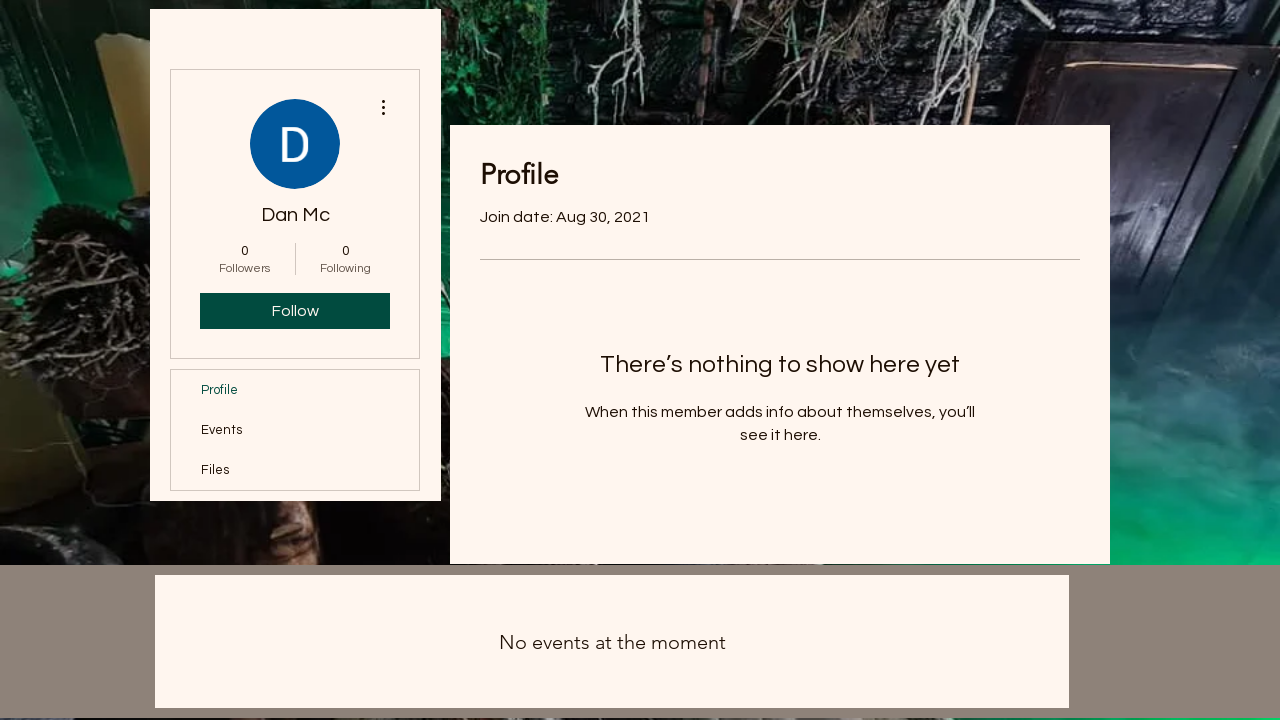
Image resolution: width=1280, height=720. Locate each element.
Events (221, 430)
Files (215, 470)
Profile (219, 390)
